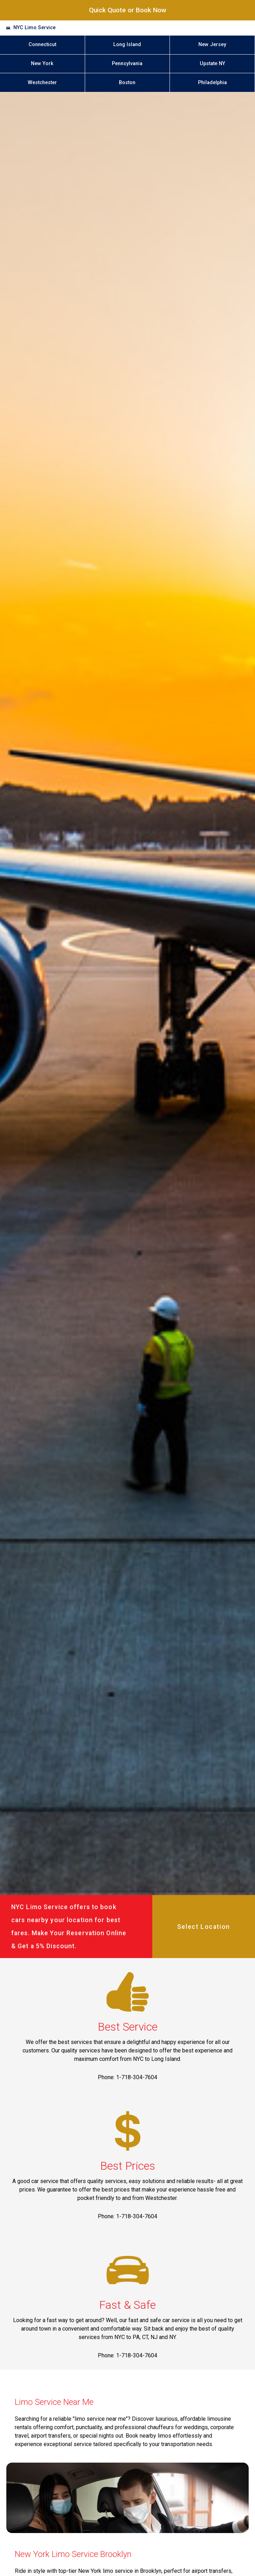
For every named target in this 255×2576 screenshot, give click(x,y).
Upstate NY (212, 64)
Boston (127, 83)
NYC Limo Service (34, 28)
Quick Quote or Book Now (127, 10)
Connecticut (42, 45)
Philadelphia (212, 83)
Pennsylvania (127, 64)
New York (42, 64)
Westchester (42, 83)
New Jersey (212, 45)
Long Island (127, 45)
